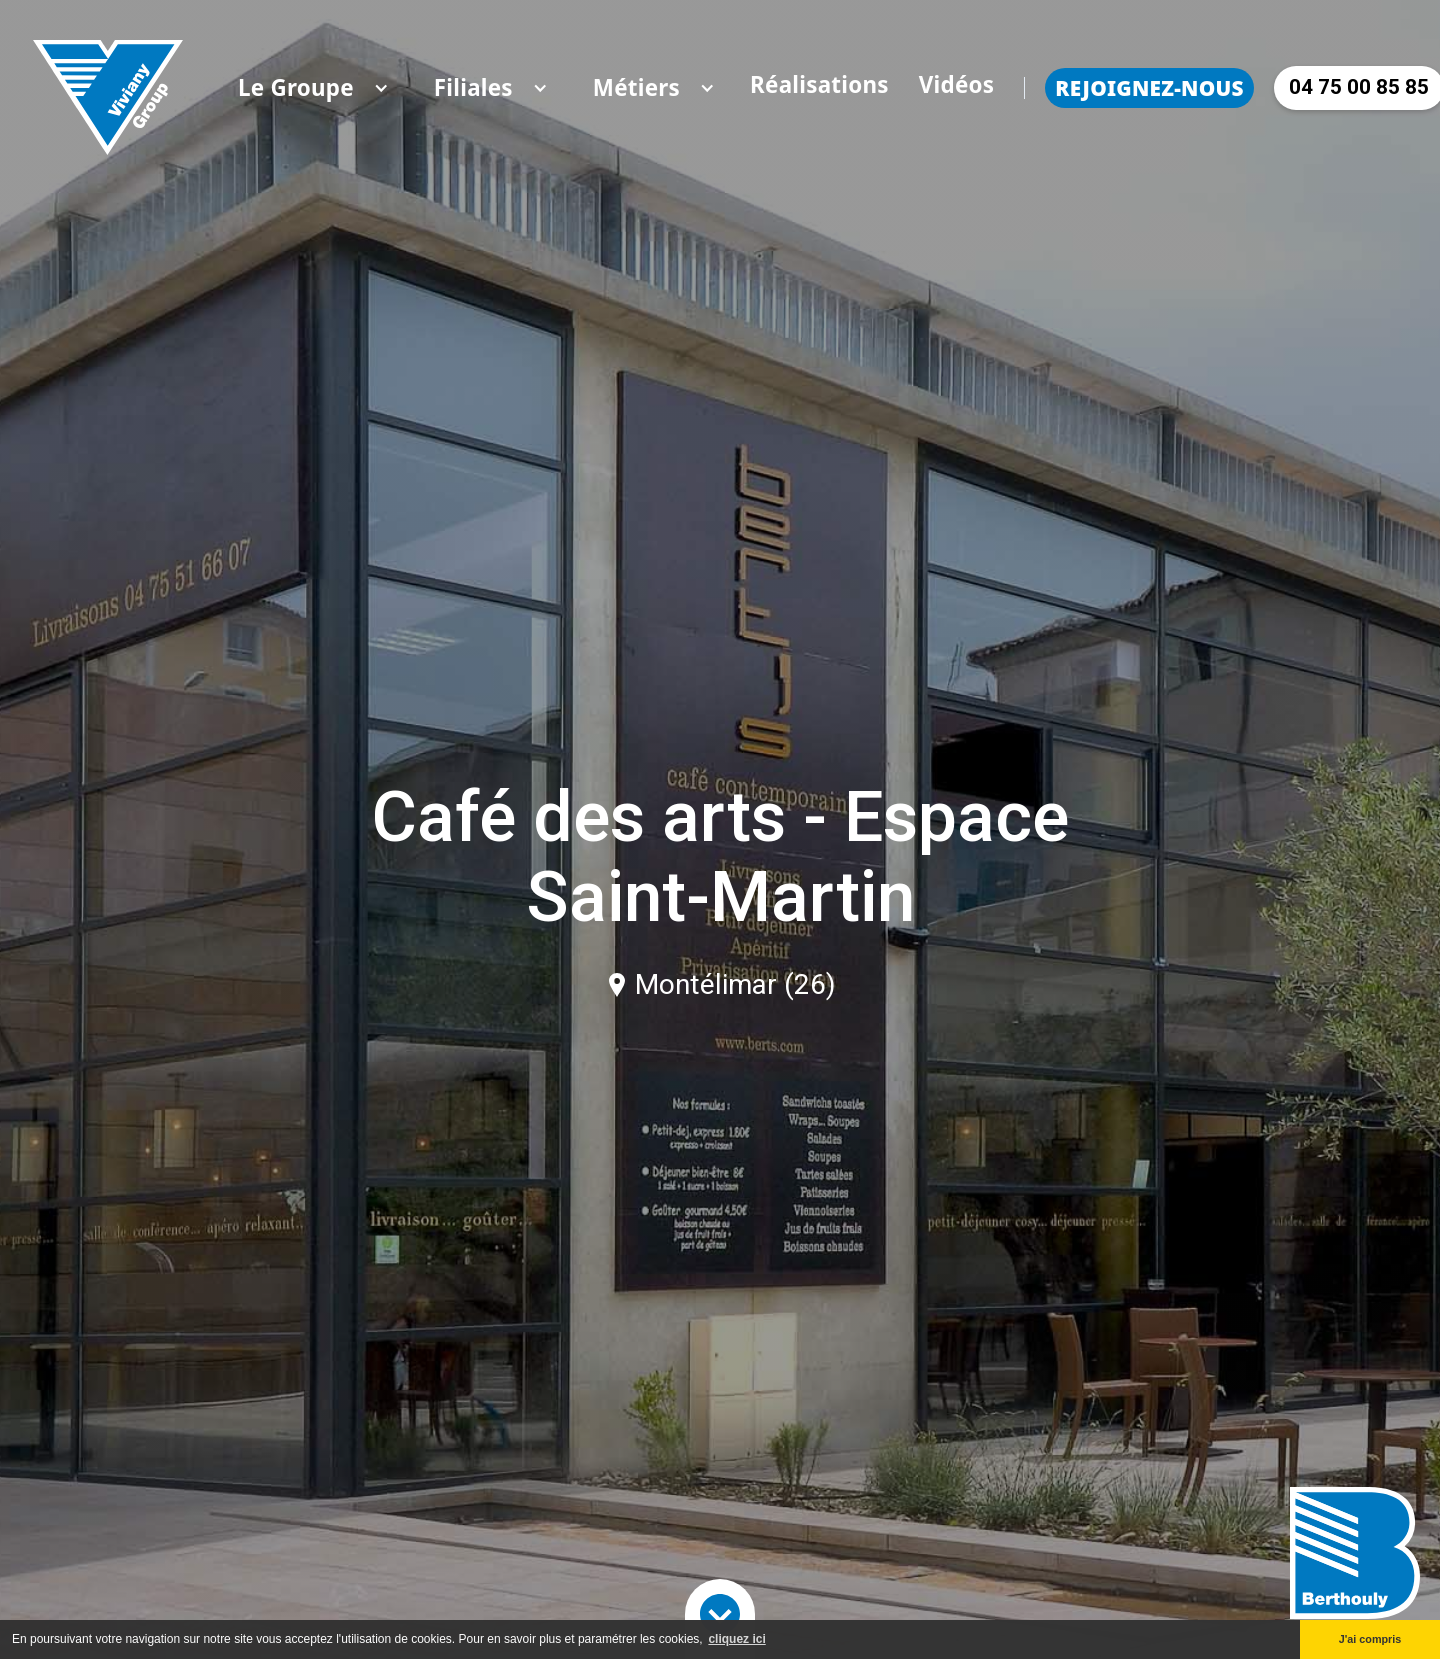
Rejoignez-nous (1149, 88)
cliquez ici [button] (736, 1639)
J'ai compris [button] (1370, 1639)
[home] (108, 87)
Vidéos (957, 84)
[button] (296, 88)
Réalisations (819, 84)
